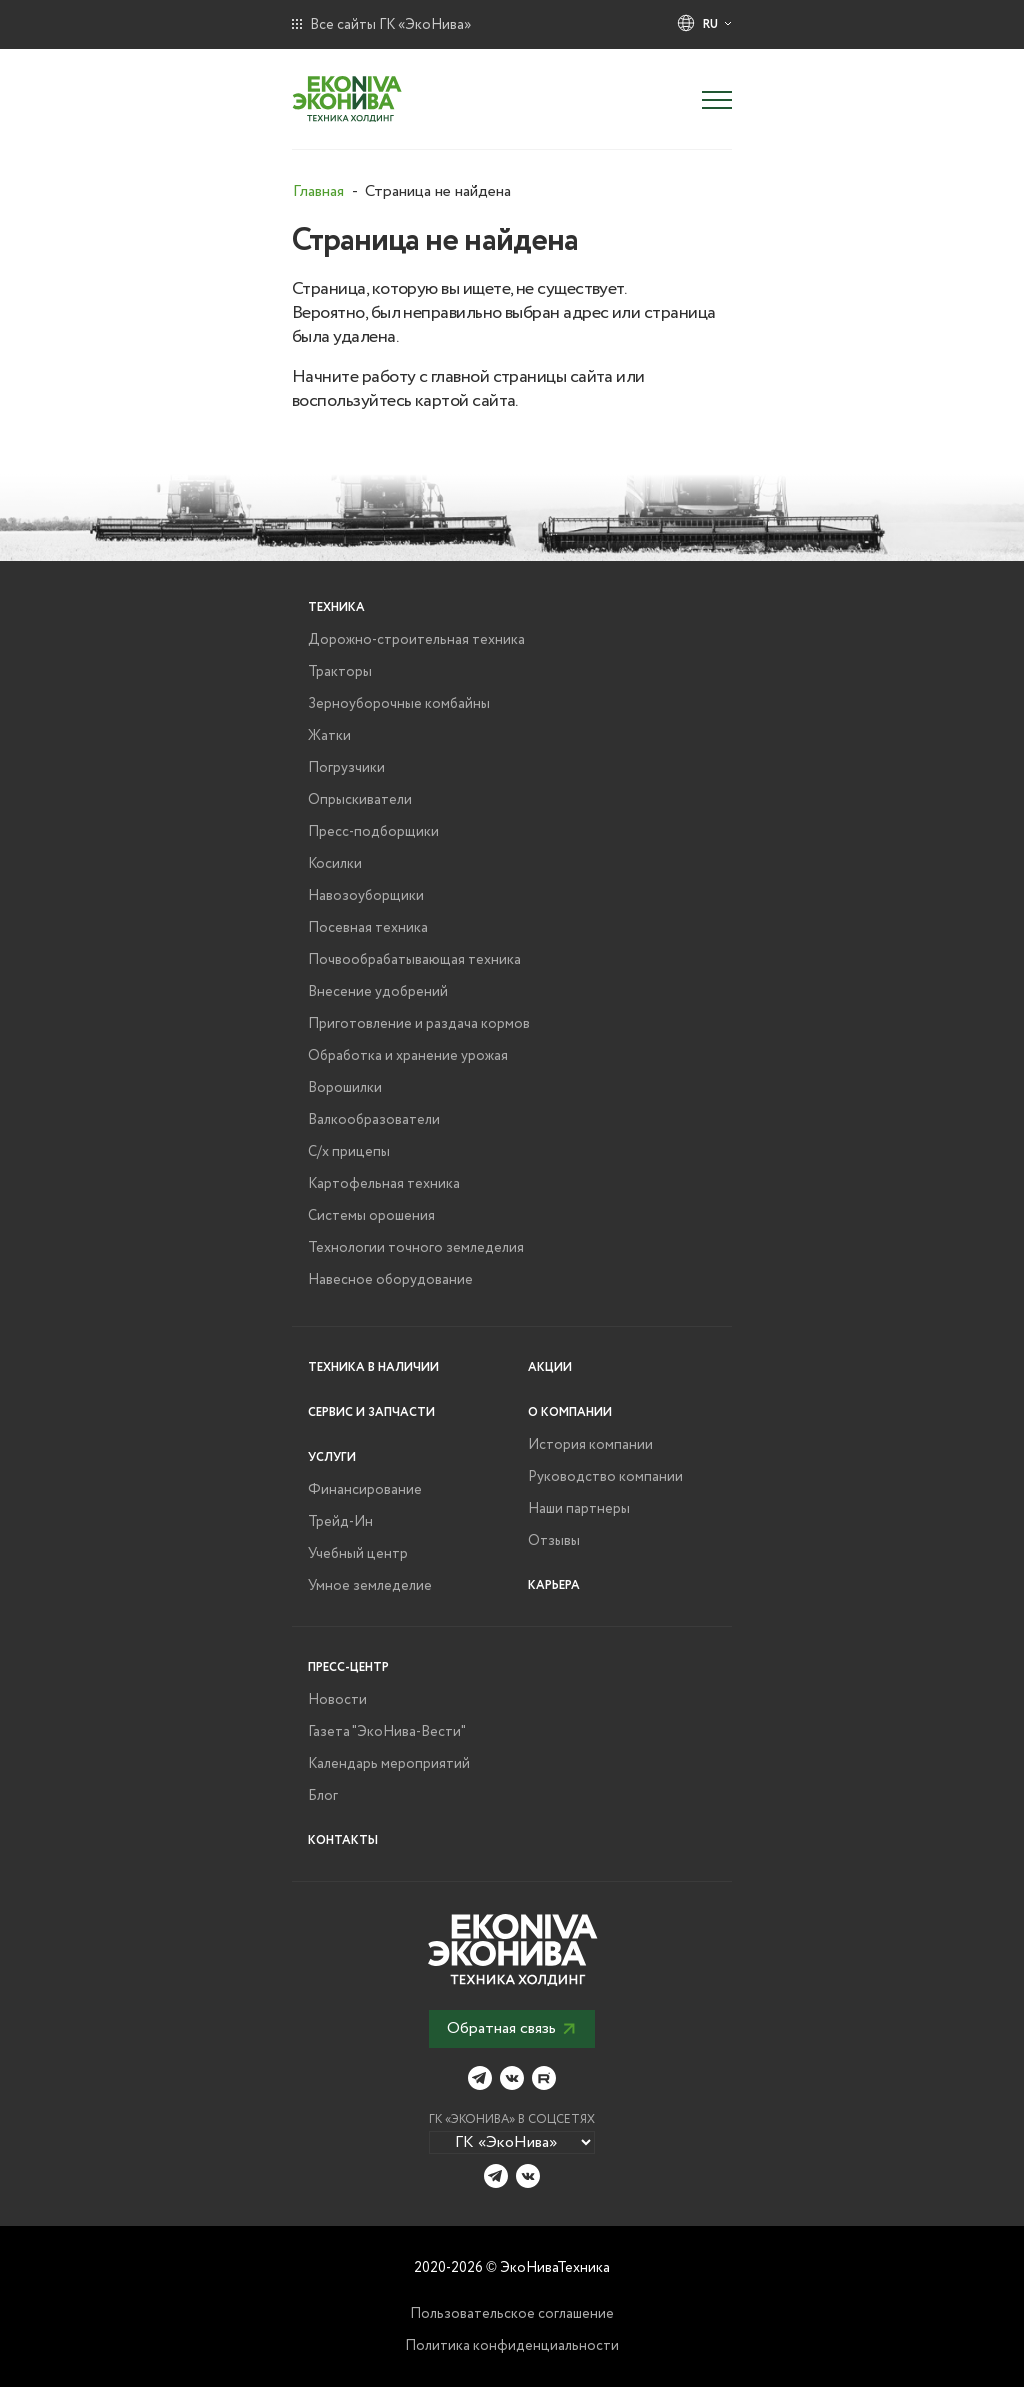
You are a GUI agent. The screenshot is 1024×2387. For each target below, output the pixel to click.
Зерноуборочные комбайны (399, 704)
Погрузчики (346, 768)
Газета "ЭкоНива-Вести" (387, 1732)
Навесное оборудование (390, 1280)
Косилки (335, 864)
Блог (323, 1796)
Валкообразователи (374, 1120)
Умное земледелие (370, 1586)
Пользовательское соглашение (512, 2314)
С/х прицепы (349, 1152)
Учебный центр (358, 1554)
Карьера (554, 1585)
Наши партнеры (579, 1509)
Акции (550, 1367)
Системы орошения (371, 1216)
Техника (336, 607)
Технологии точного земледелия (416, 1248)
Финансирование (365, 1490)
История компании (590, 1445)
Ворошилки (345, 1088)
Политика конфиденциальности (512, 2346)
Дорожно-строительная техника (416, 640)
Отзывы (554, 1541)
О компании (570, 1412)
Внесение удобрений (378, 992)
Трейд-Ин (340, 1522)
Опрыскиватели (360, 800)
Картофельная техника (384, 1184)
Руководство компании (605, 1477)
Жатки (329, 736)
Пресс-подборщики (373, 832)
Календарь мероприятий (389, 1764)
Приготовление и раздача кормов (419, 1024)
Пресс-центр (348, 1667)
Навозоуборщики (366, 896)
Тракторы (340, 672)
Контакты (343, 1840)
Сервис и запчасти (371, 1412)
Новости (337, 1700)
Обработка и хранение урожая (408, 1056)
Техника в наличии (373, 1367)
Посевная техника (368, 928)
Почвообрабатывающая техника (414, 960)
